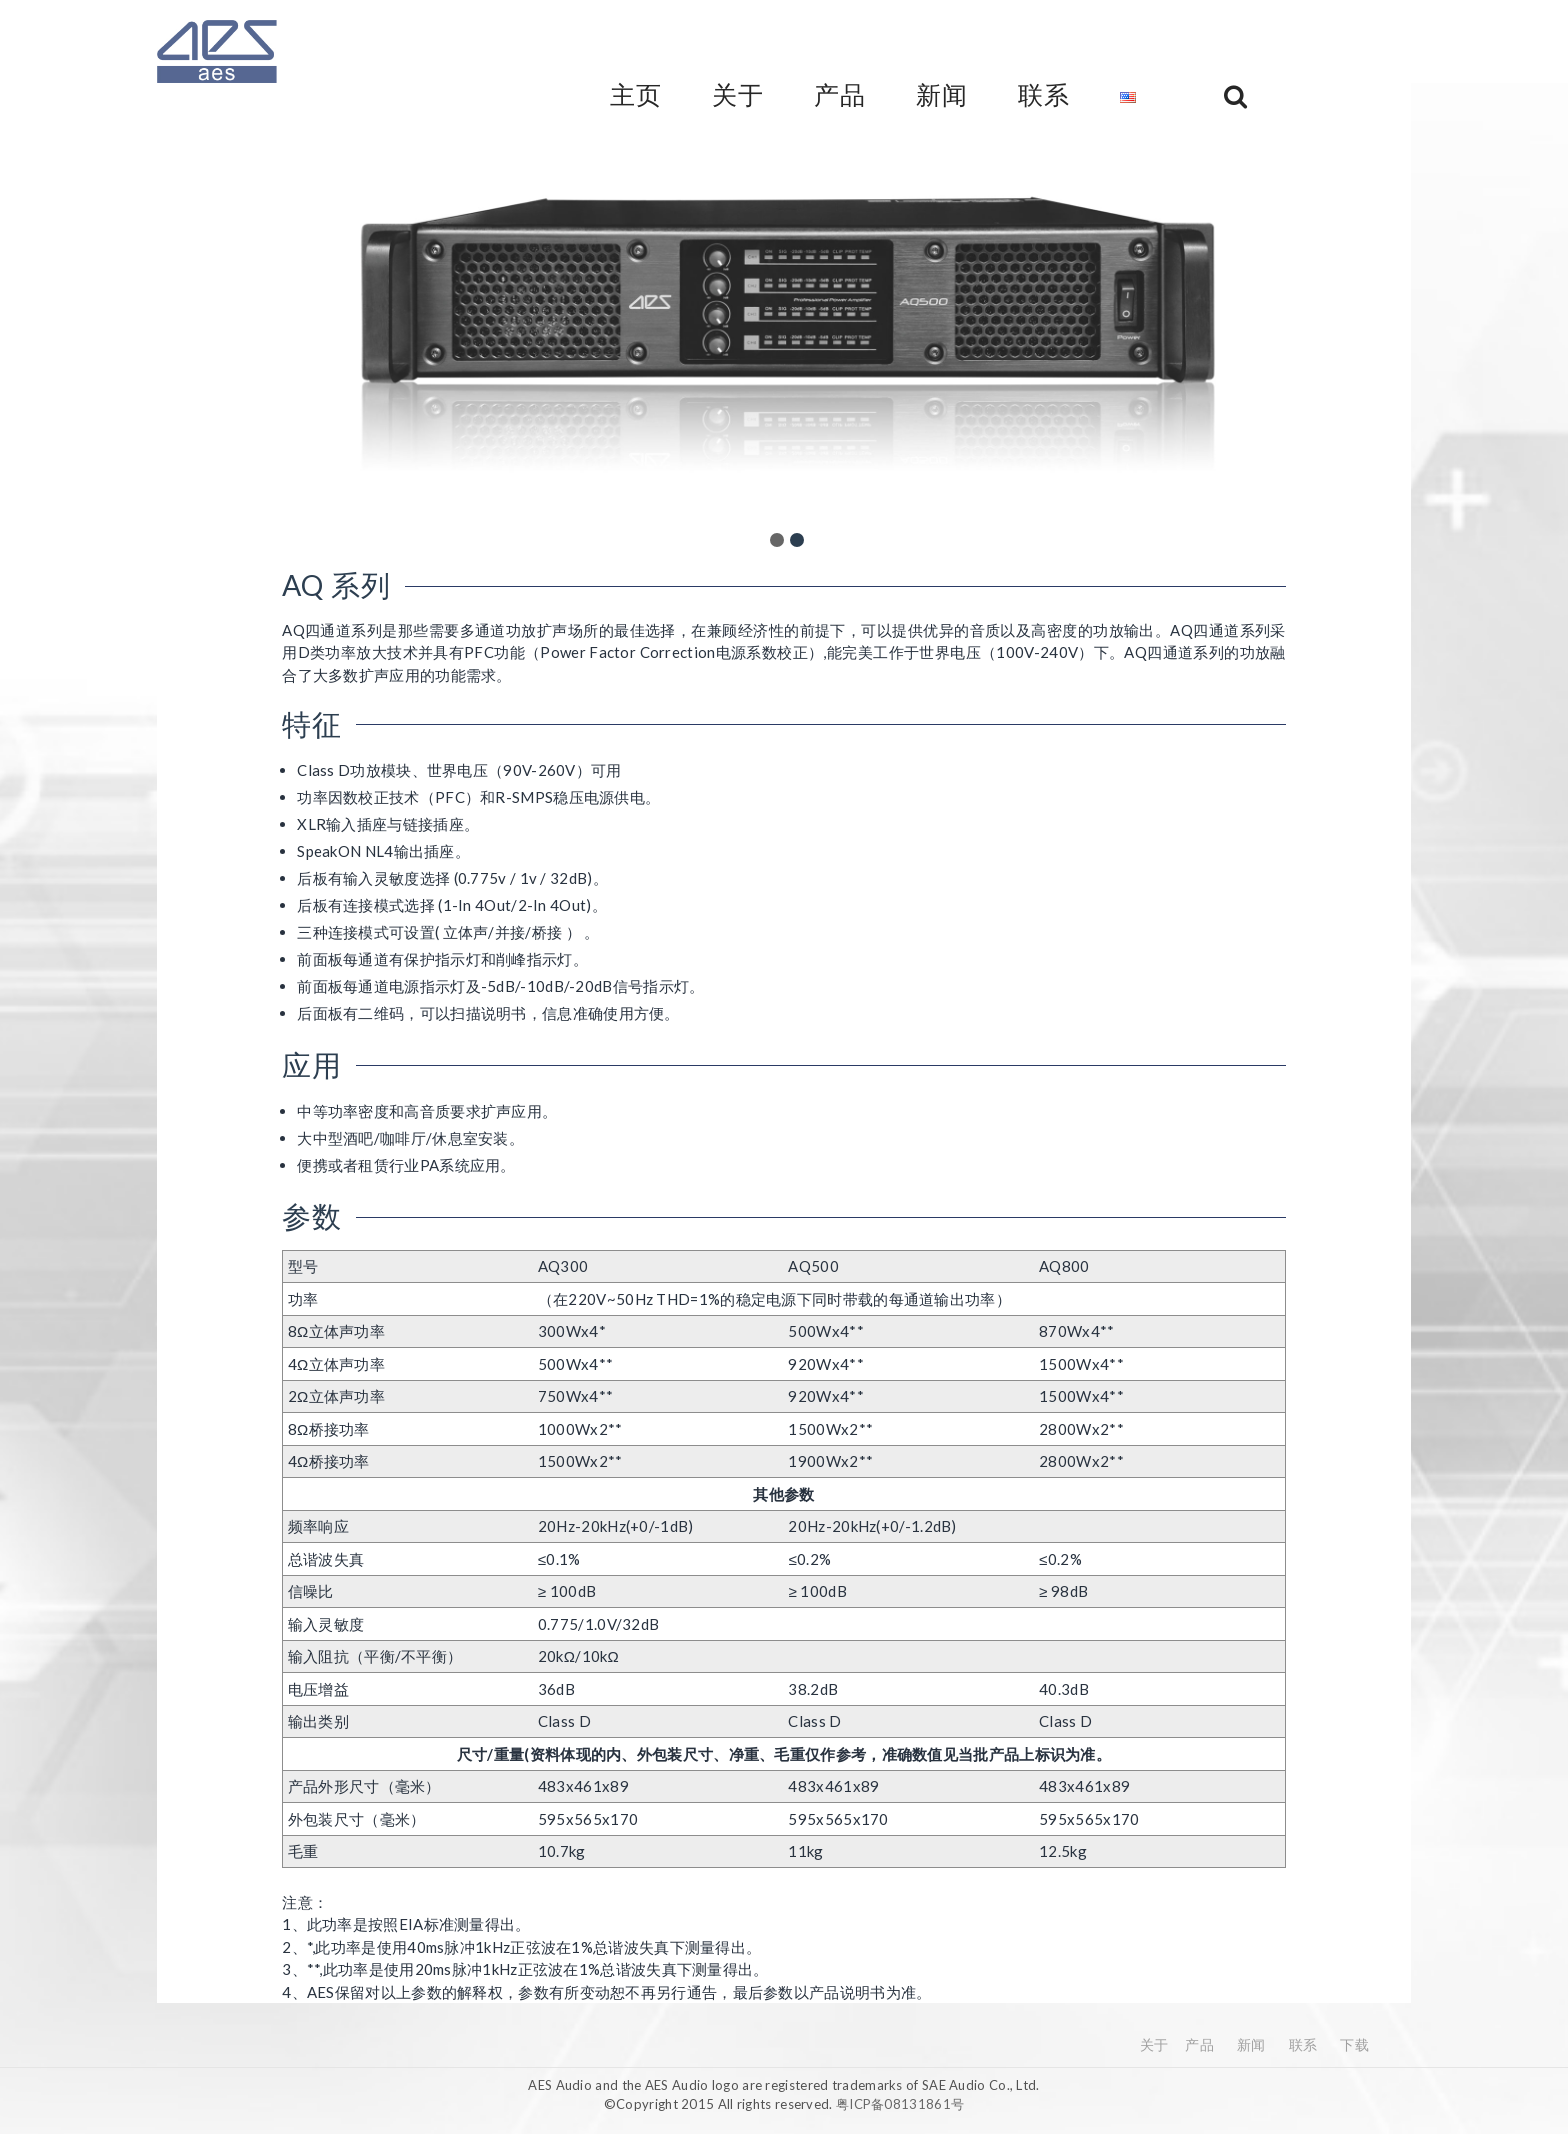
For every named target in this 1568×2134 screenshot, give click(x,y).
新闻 (1251, 2044)
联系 (1303, 2044)
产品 (1199, 2044)
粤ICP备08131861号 (900, 2104)
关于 (1154, 2044)
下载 (1354, 2044)
